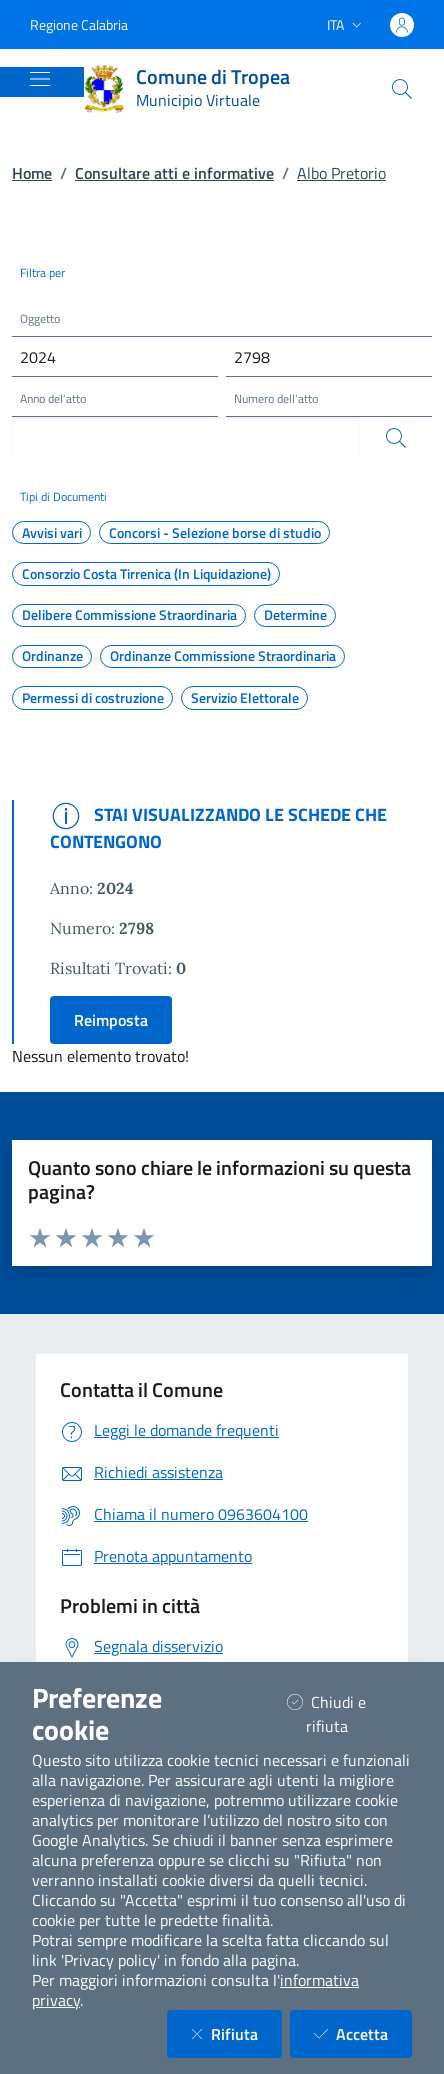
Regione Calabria (79, 24)
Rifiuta (236, 2033)
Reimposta (111, 1020)
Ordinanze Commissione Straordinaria (223, 656)
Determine (295, 615)
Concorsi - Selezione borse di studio (215, 533)
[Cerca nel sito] (402, 89)
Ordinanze (52, 656)
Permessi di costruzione (93, 698)
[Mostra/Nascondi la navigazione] (40, 79)
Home (32, 173)
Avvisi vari (52, 533)
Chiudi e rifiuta (342, 1714)
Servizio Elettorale (245, 698)
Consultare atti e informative (174, 173)
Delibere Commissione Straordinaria (129, 615)
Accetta (363, 2033)
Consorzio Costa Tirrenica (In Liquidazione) (146, 574)
